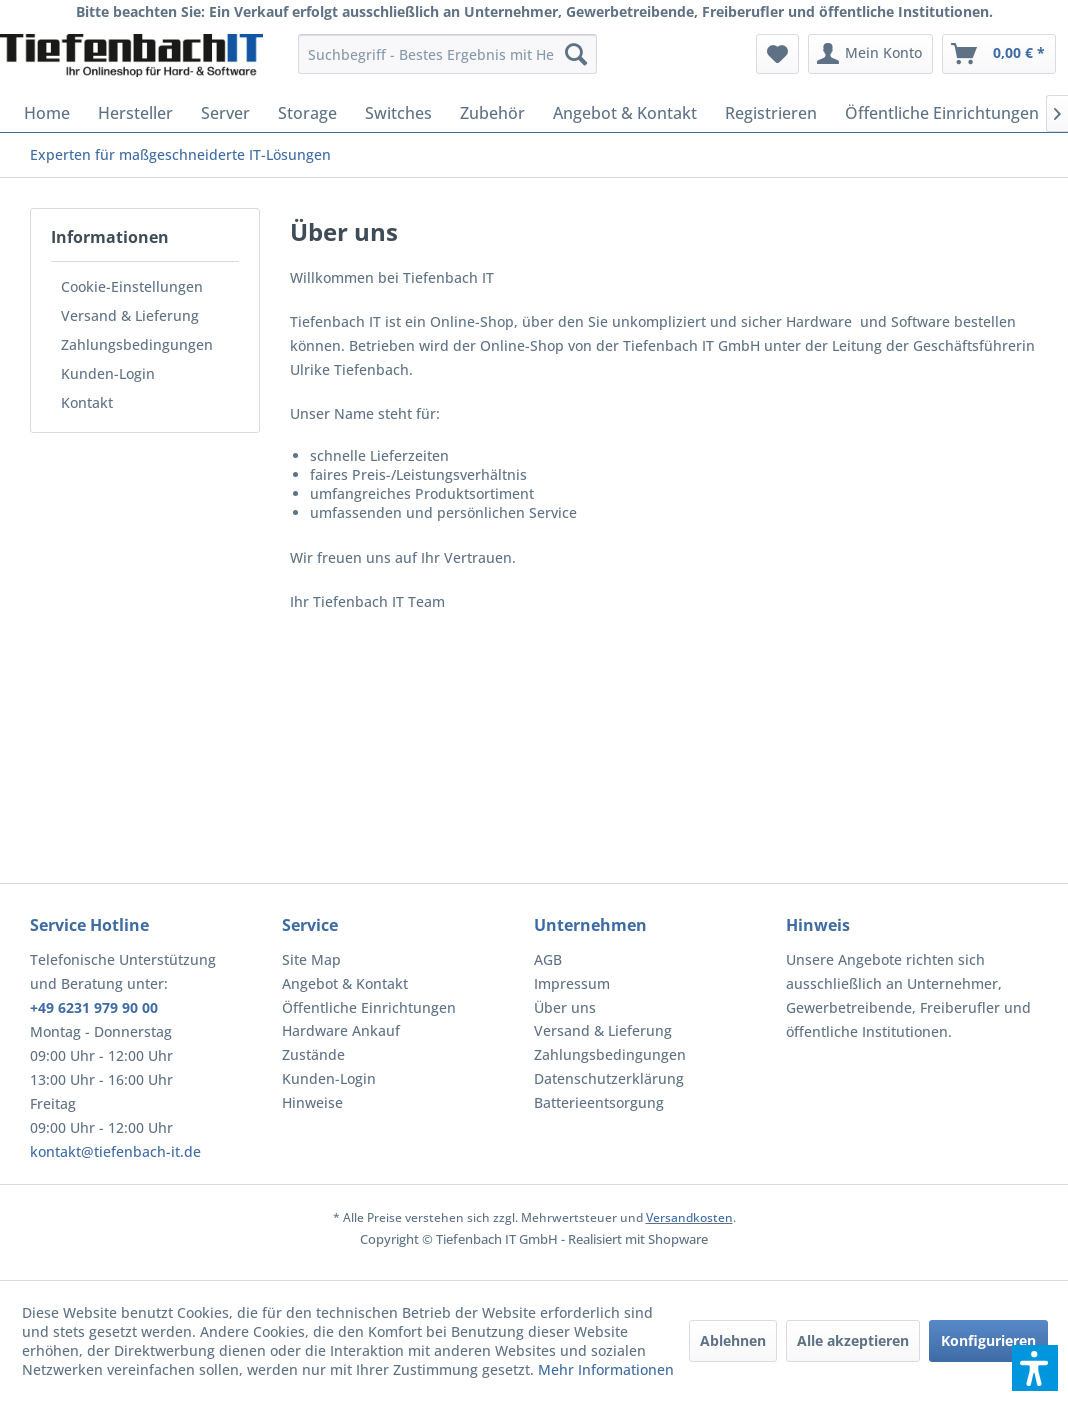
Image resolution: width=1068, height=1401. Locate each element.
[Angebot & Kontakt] (625, 113)
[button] (1035, 1368)
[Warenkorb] (999, 54)
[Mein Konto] (870, 54)
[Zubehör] (492, 113)
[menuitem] (447, 54)
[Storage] (307, 113)
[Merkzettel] (777, 54)
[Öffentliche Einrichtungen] (942, 113)
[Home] (47, 113)
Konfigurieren (988, 1340)
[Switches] (398, 113)
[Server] (225, 113)
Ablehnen (733, 1340)
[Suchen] (576, 54)
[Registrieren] (771, 113)
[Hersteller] (135, 113)
